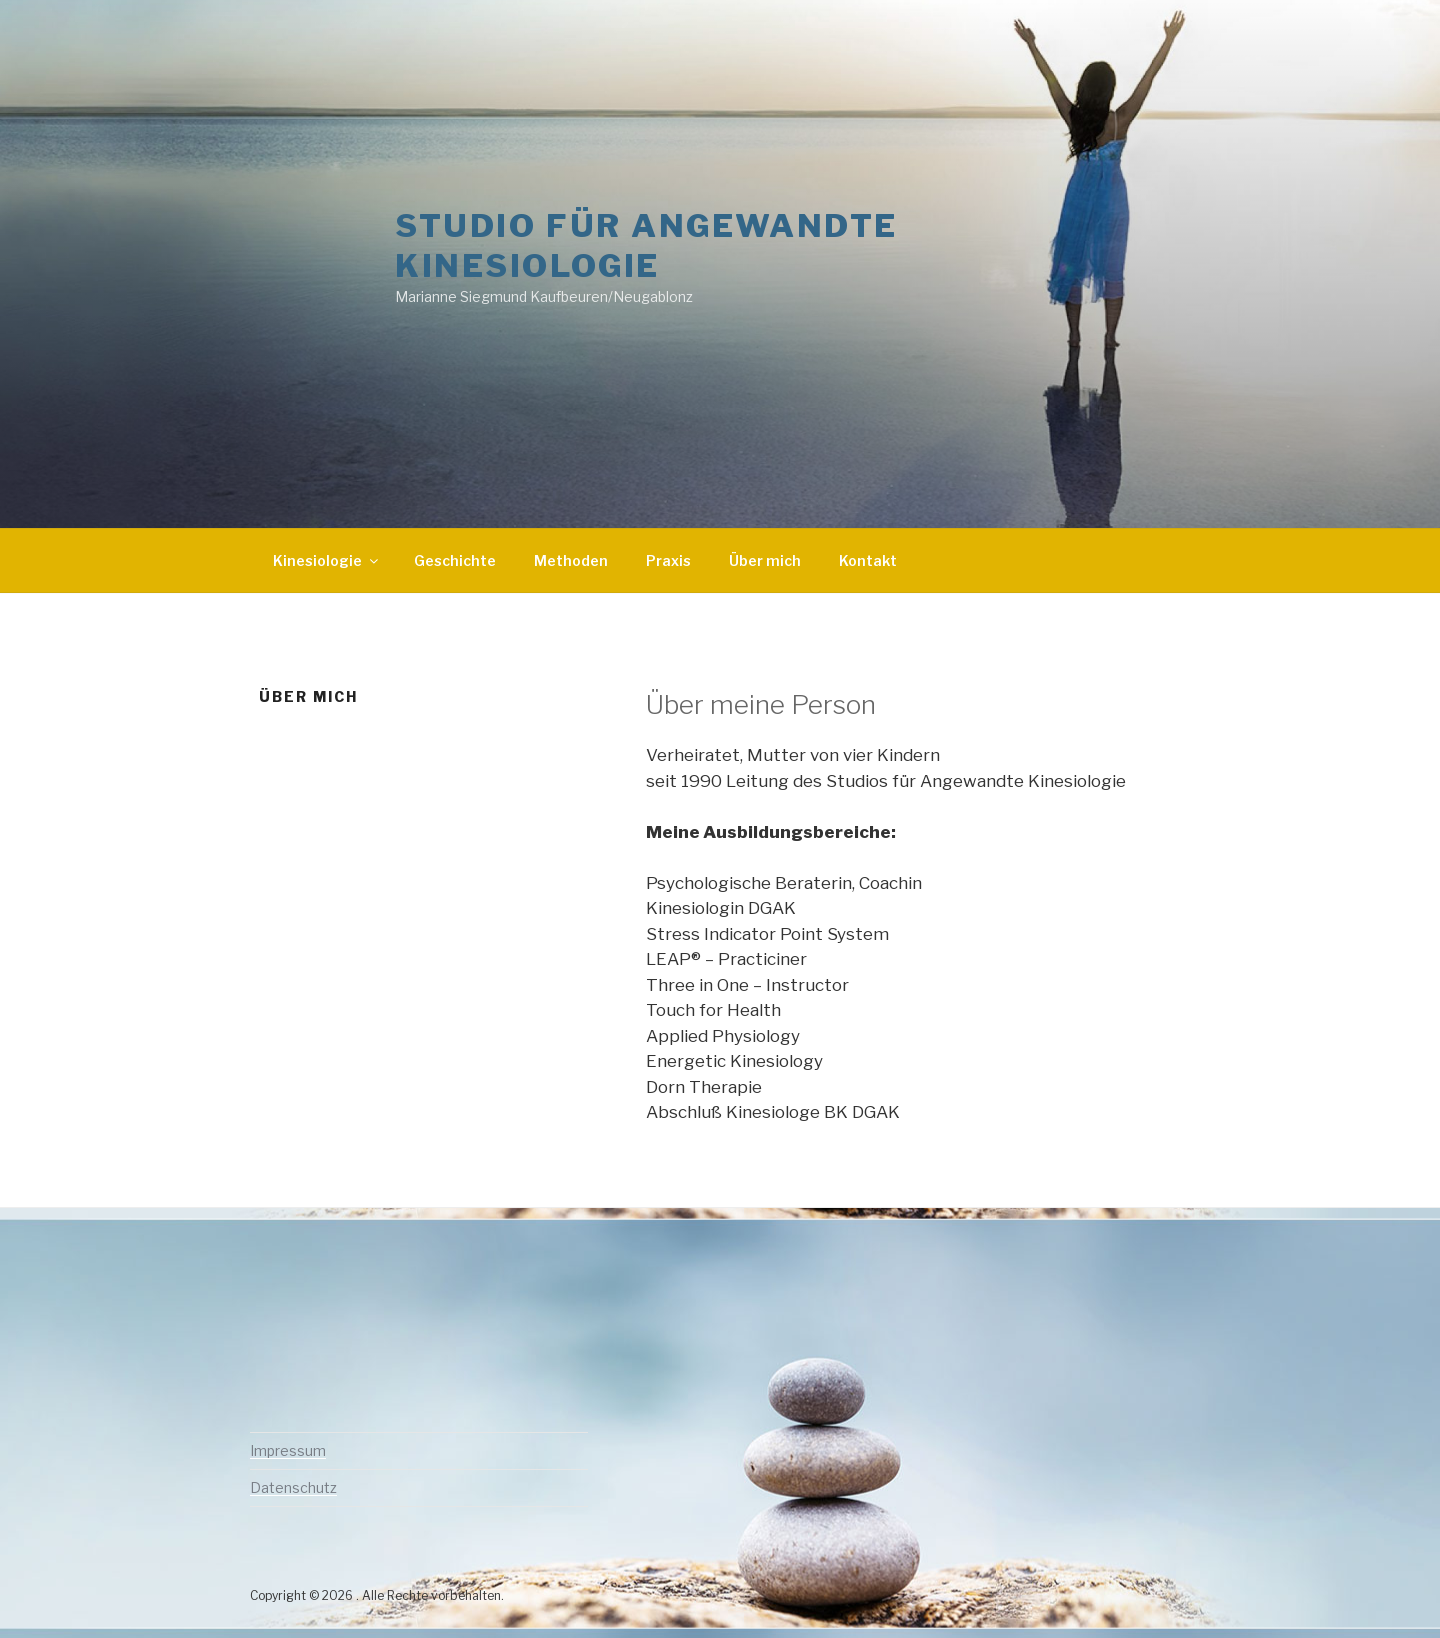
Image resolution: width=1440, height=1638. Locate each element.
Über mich (765, 560)
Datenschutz (293, 1487)
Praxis (668, 560)
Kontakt (868, 560)
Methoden (571, 560)
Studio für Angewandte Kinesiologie (646, 245)
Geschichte (455, 560)
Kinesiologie (327, 560)
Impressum (288, 1450)
